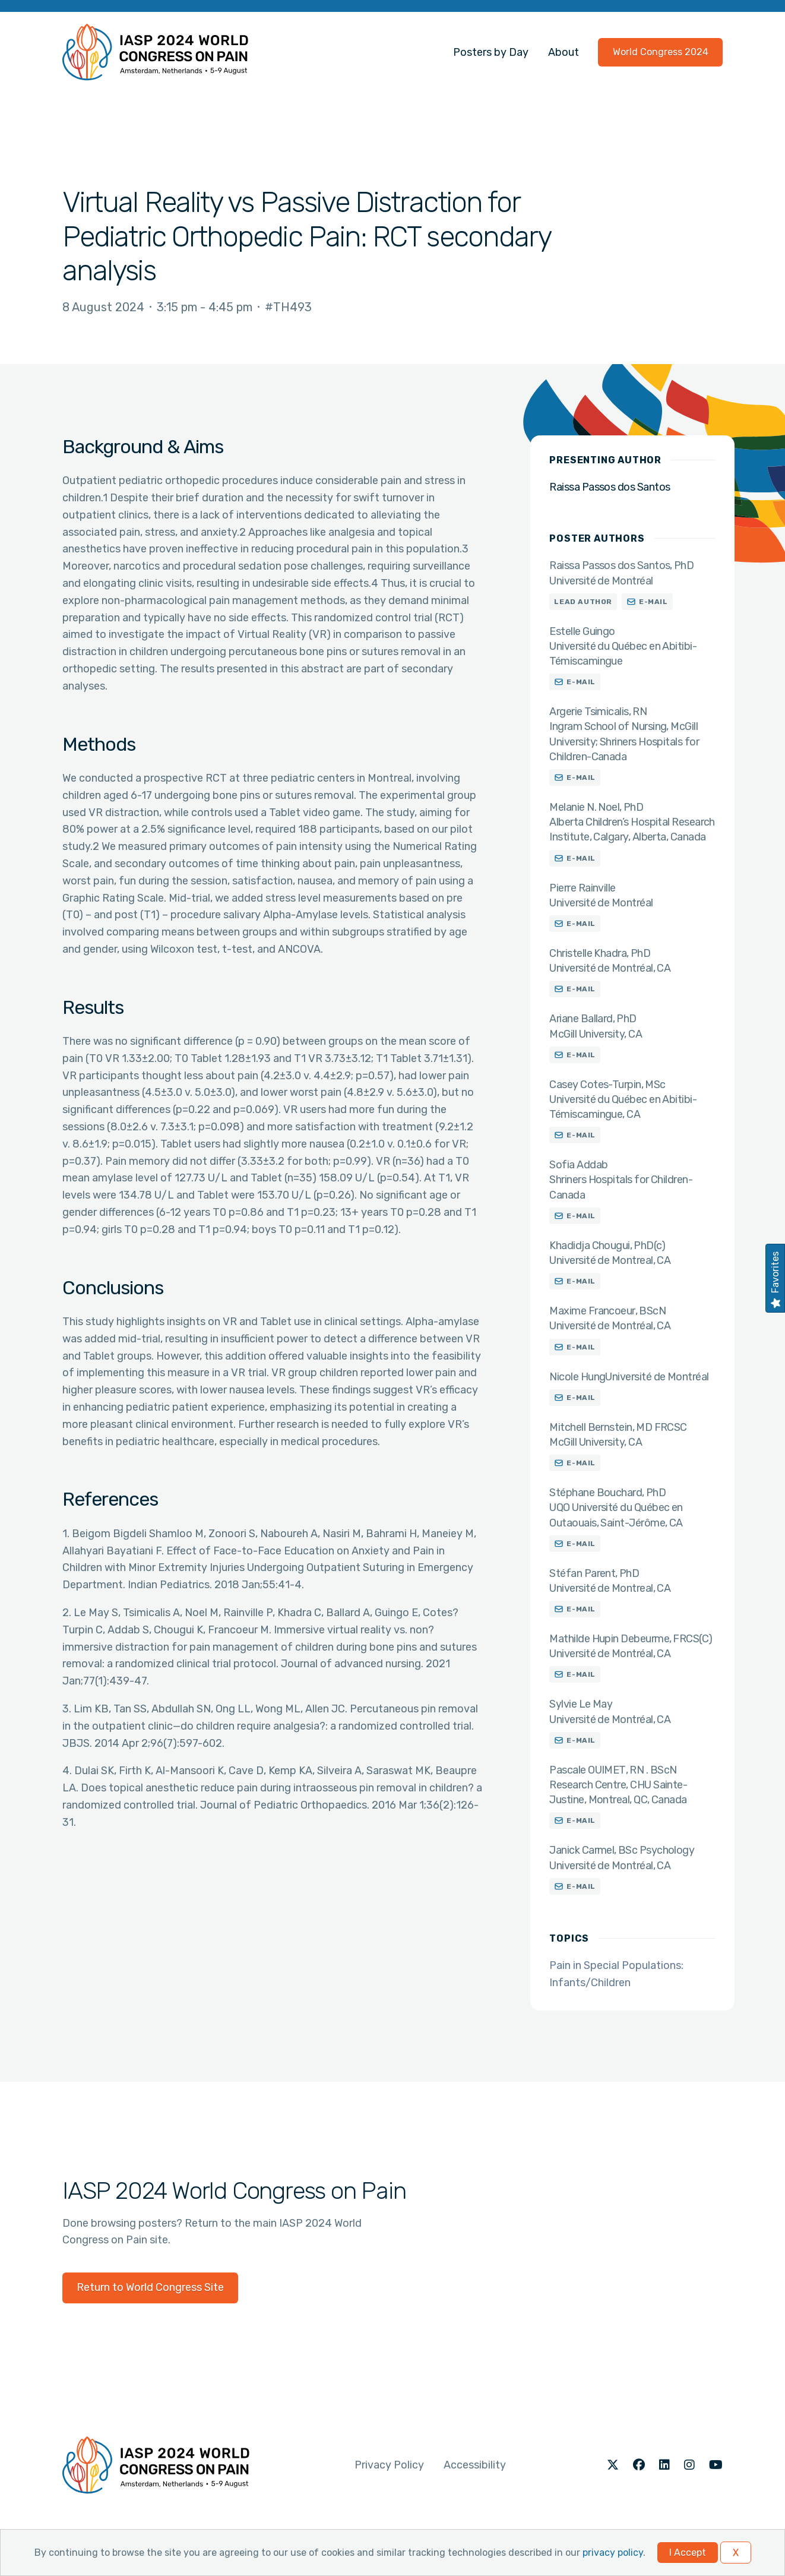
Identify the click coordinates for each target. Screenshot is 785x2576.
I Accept (687, 2552)
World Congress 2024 (660, 52)
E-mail (653, 602)
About (563, 52)
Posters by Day (490, 52)
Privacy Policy (389, 2464)
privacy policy (613, 2552)
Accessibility (475, 2464)
